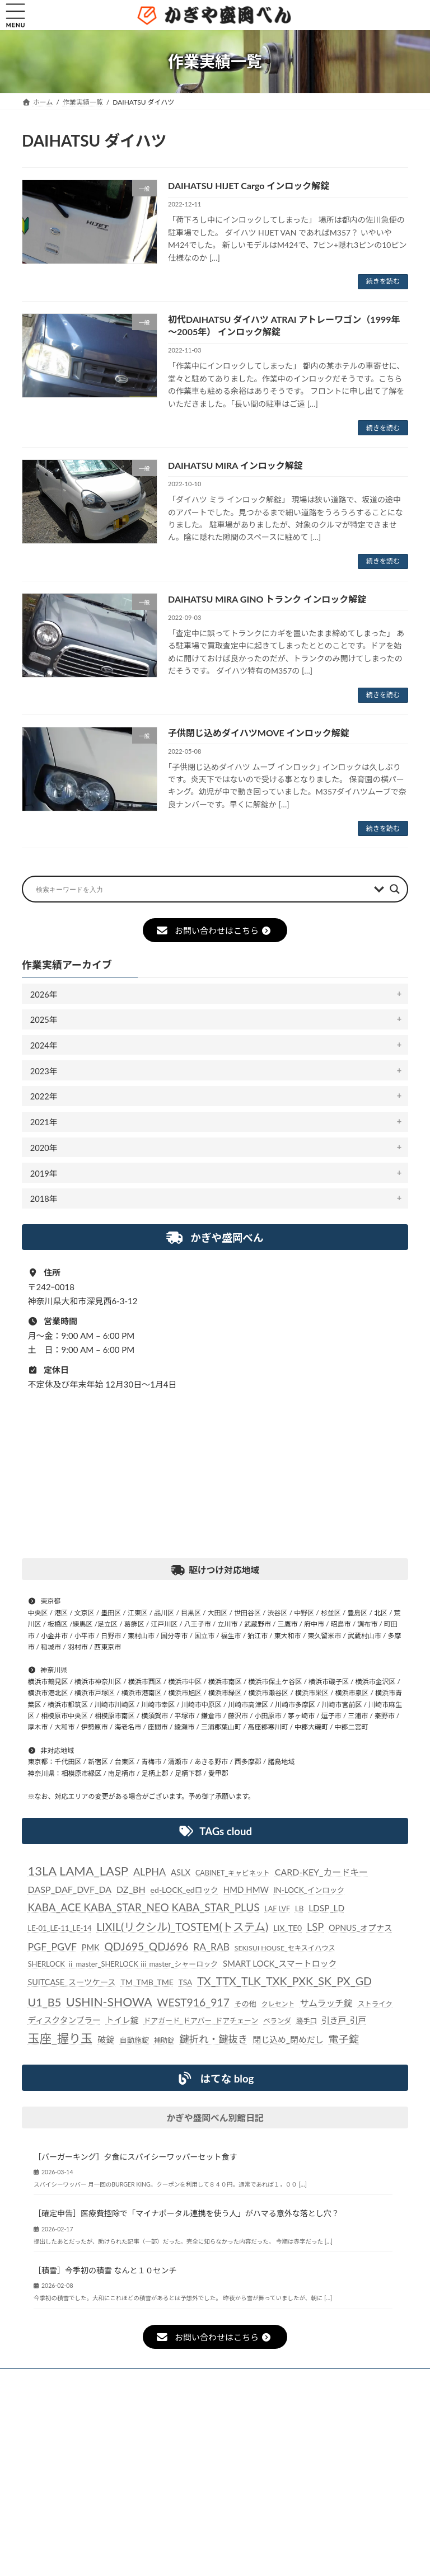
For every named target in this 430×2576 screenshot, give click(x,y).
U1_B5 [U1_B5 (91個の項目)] (45, 2002)
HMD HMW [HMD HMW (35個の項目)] (246, 1890)
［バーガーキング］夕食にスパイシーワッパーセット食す (135, 2156)
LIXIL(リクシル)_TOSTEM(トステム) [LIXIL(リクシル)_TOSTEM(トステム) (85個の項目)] (182, 1927)
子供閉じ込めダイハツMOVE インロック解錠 (258, 732)
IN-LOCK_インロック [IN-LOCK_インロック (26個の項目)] (309, 1890)
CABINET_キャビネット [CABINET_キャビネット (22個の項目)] (232, 1873)
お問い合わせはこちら (213, 930)
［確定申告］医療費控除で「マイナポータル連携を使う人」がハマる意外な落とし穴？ (186, 2213)
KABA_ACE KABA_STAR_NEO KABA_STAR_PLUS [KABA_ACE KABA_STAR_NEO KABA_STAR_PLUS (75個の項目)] (144, 1907)
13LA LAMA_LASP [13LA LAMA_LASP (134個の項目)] (78, 1870)
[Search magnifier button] (395, 889)
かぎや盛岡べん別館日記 (214, 2118)
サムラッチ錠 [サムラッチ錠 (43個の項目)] (326, 2002)
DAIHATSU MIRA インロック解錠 (235, 465)
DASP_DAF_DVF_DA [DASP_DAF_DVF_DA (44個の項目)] (70, 1889)
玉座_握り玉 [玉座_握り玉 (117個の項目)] (60, 2038)
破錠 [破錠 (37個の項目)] (105, 2039)
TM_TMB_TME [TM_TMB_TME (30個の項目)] (147, 1982)
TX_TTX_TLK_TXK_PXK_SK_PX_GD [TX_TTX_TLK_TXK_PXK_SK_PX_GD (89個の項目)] (284, 1980)
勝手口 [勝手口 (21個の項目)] (306, 2020)
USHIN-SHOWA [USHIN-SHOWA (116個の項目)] (109, 2002)
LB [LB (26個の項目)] (299, 1909)
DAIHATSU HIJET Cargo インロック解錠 (248, 185)
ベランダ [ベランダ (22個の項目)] (277, 2020)
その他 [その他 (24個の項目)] (245, 2003)
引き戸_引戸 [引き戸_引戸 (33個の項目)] (343, 2020)
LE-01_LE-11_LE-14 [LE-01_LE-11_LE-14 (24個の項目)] (60, 1928)
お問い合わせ (177, 2385)
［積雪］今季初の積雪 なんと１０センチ (105, 2270)
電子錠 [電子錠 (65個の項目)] (344, 2039)
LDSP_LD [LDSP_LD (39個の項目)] (326, 1908)
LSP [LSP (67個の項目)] (315, 1927)
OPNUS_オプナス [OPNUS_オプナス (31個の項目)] (360, 1928)
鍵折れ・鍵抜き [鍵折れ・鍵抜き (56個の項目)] (213, 2039)
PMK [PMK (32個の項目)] (91, 1947)
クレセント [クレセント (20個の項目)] (278, 2004)
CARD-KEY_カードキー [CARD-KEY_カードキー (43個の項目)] (321, 1872)
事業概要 (347, 2379)
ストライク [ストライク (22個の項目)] (375, 2004)
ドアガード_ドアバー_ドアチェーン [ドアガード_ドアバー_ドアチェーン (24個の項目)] (200, 2020)
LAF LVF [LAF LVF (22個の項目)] (277, 1909)
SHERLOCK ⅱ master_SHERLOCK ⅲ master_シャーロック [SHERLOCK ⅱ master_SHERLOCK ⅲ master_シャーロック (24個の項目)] (123, 1963)
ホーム (47, 2379)
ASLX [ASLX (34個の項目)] (180, 1872)
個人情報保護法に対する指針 (81, 2385)
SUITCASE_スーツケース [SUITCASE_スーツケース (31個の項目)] (72, 1982)
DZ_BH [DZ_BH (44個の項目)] (131, 1889)
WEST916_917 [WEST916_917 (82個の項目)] (193, 2002)
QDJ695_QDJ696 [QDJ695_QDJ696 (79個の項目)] (146, 1946)
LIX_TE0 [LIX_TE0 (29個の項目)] (287, 1928)
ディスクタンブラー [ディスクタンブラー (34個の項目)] (64, 2020)
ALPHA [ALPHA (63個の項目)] (149, 1871)
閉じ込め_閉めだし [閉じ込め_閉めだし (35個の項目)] (288, 2039)
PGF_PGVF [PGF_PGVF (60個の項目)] (52, 1946)
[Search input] (202, 889)
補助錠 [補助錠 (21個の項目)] (164, 2040)
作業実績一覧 (182, 2379)
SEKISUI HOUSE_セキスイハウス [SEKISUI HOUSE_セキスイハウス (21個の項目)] (285, 1948)
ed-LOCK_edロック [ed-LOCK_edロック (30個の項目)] (184, 1890)
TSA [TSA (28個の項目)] (186, 1982)
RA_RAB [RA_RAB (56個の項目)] (211, 1947)
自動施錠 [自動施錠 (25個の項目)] (134, 2040)
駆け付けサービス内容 (267, 2379)
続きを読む (383, 281)
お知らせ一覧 (109, 2379)
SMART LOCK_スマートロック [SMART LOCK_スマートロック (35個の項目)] (279, 1963)
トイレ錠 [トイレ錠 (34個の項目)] (122, 2020)
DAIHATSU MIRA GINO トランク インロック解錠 (267, 599)
